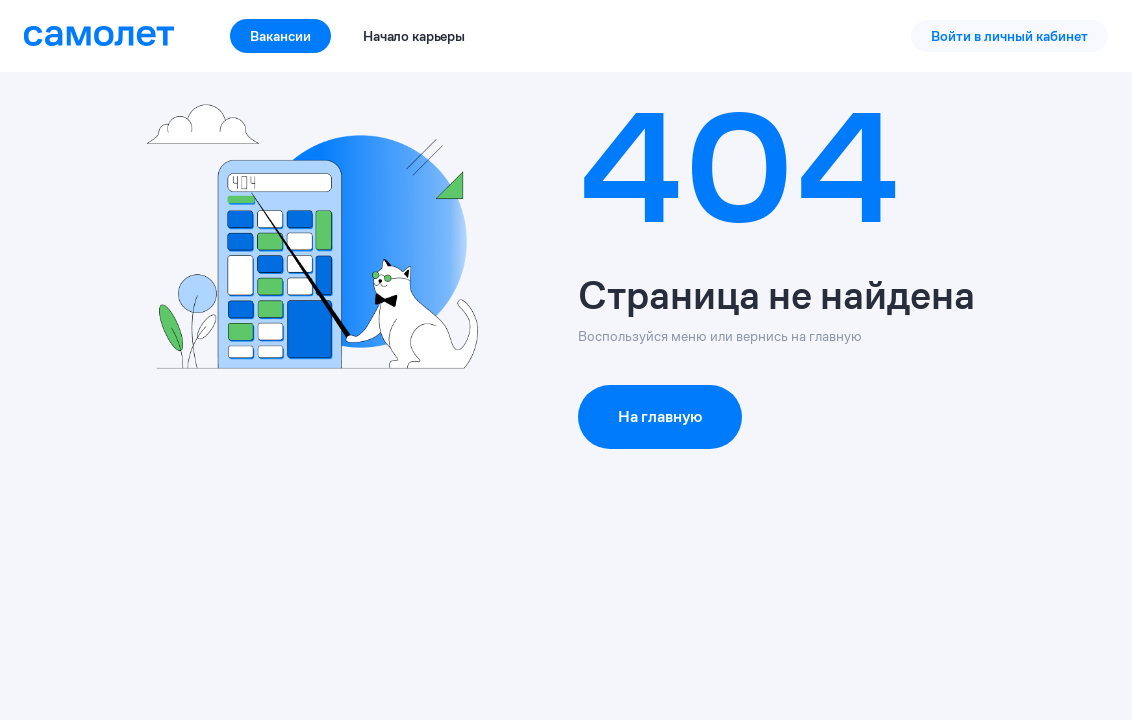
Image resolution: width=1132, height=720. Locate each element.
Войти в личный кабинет (1009, 36)
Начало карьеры (414, 36)
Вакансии (280, 36)
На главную (660, 416)
